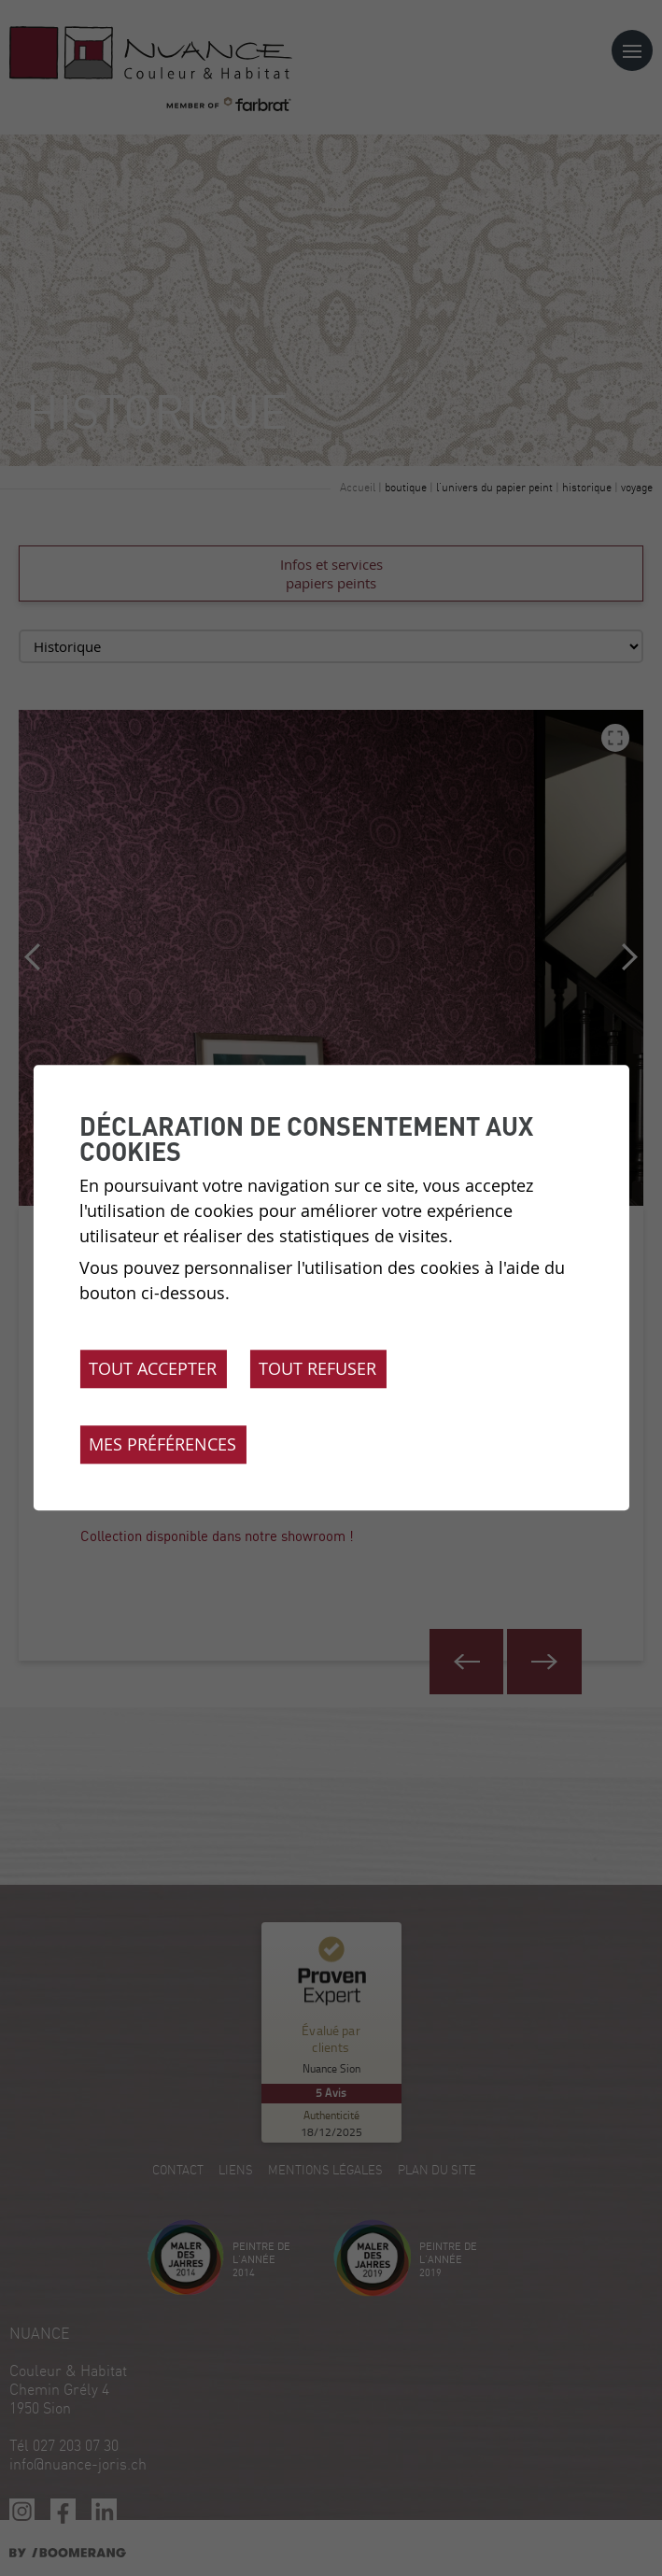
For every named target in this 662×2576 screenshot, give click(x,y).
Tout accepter (153, 1369)
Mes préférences (162, 1445)
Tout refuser (317, 1369)
